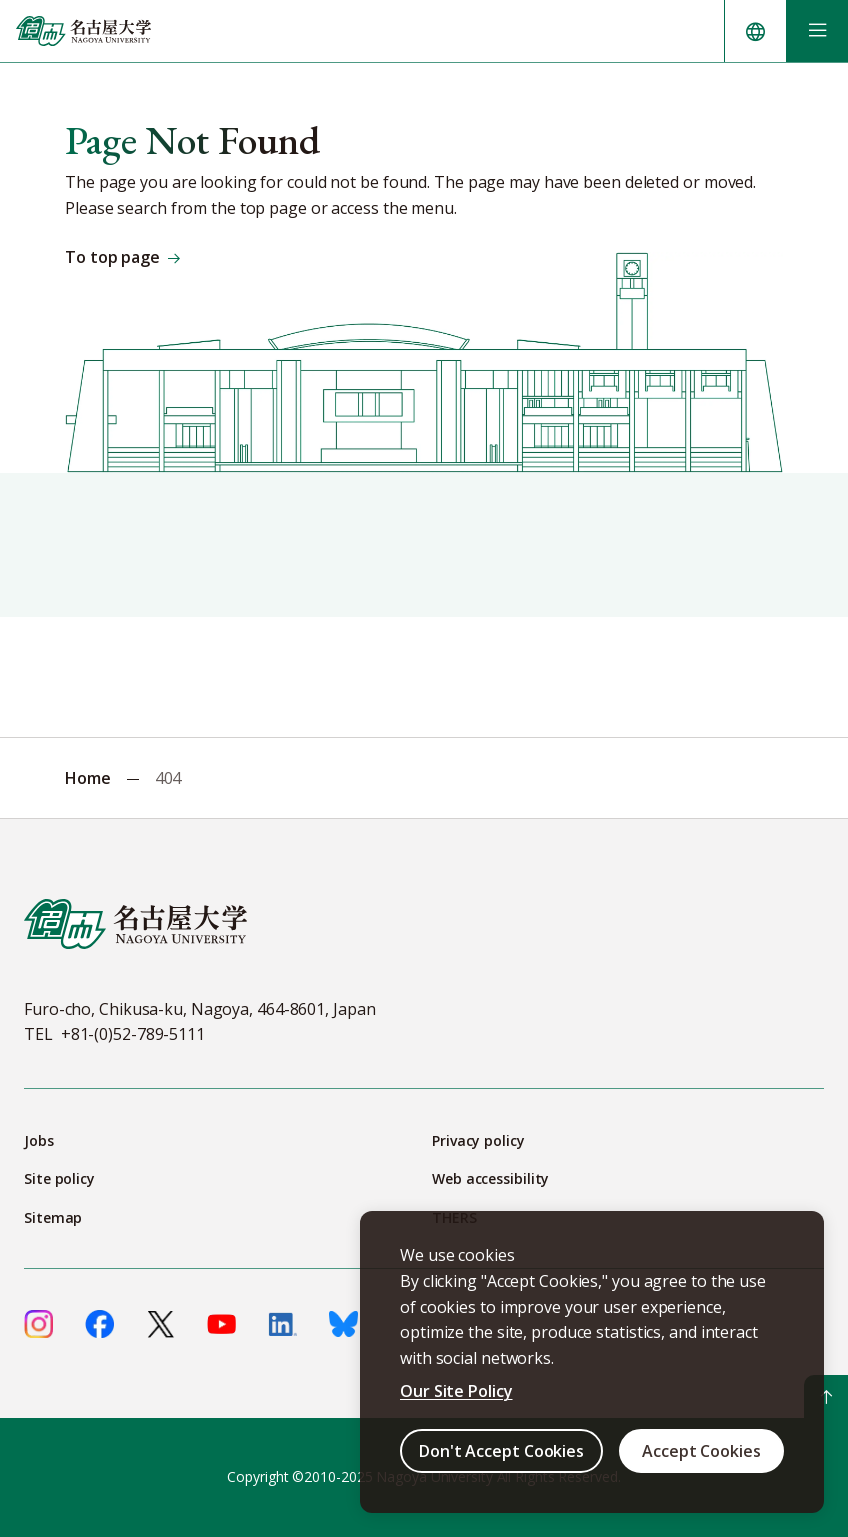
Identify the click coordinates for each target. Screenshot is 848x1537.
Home (88, 778)
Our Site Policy (456, 1391)
